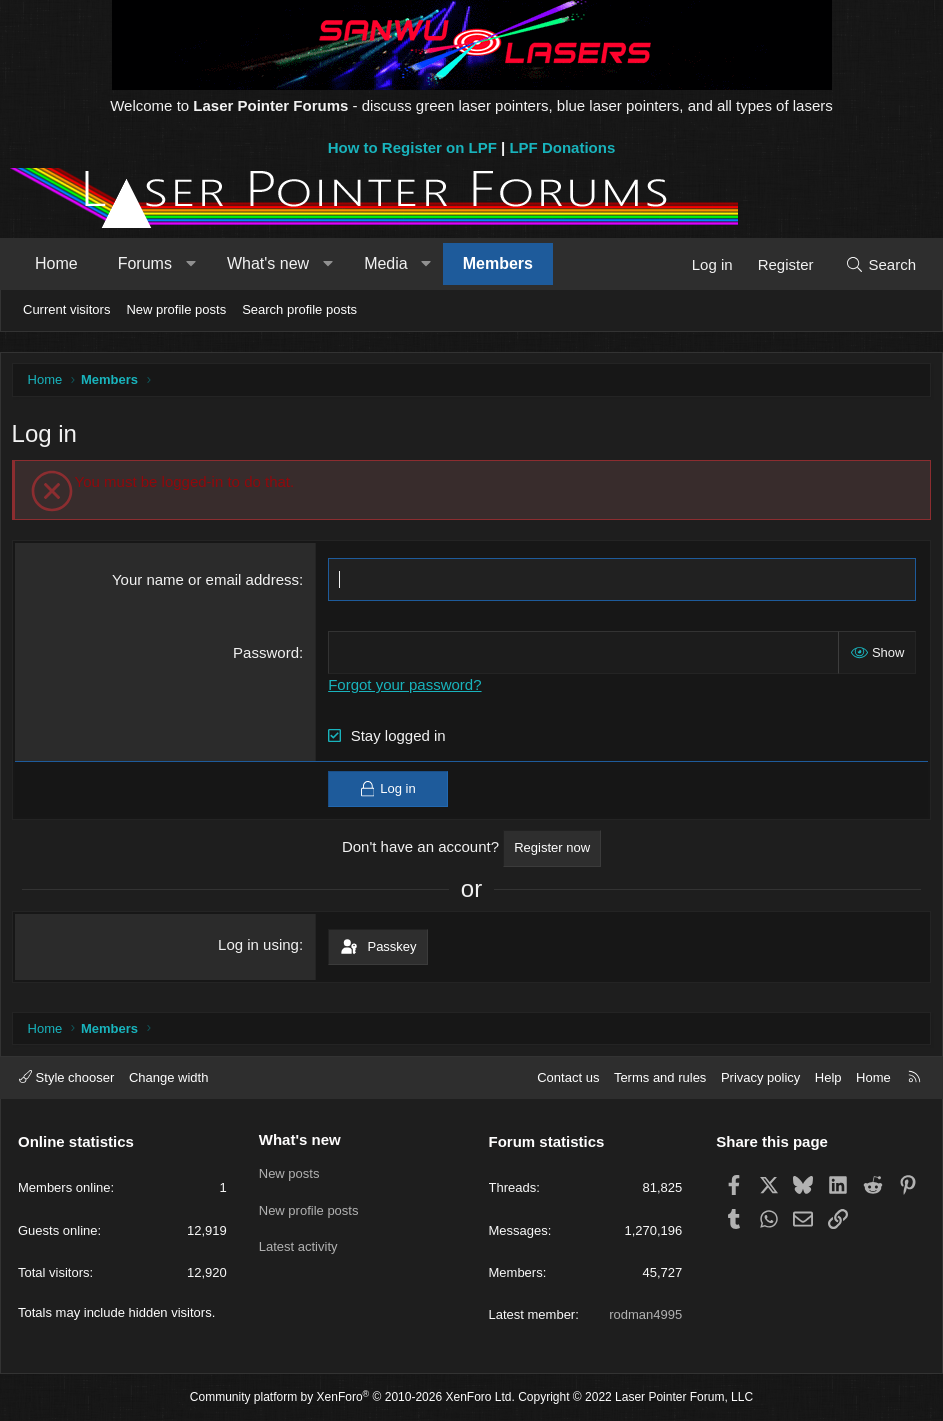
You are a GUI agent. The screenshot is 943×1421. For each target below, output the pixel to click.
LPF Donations (562, 147)
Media (386, 263)
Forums (145, 263)
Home (56, 263)
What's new (268, 263)
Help (828, 1077)
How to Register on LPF (412, 147)
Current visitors (66, 309)
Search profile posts (299, 309)
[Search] (880, 264)
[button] (190, 264)
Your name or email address (206, 584)
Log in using (260, 948)
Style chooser (66, 1077)
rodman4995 (645, 1314)
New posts (289, 1173)
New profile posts (176, 309)
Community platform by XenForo (352, 1397)
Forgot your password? (406, 689)
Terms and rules (660, 1077)
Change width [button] (169, 1077)
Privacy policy (760, 1077)
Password (268, 657)
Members (498, 263)
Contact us (568, 1077)
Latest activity (298, 1246)
